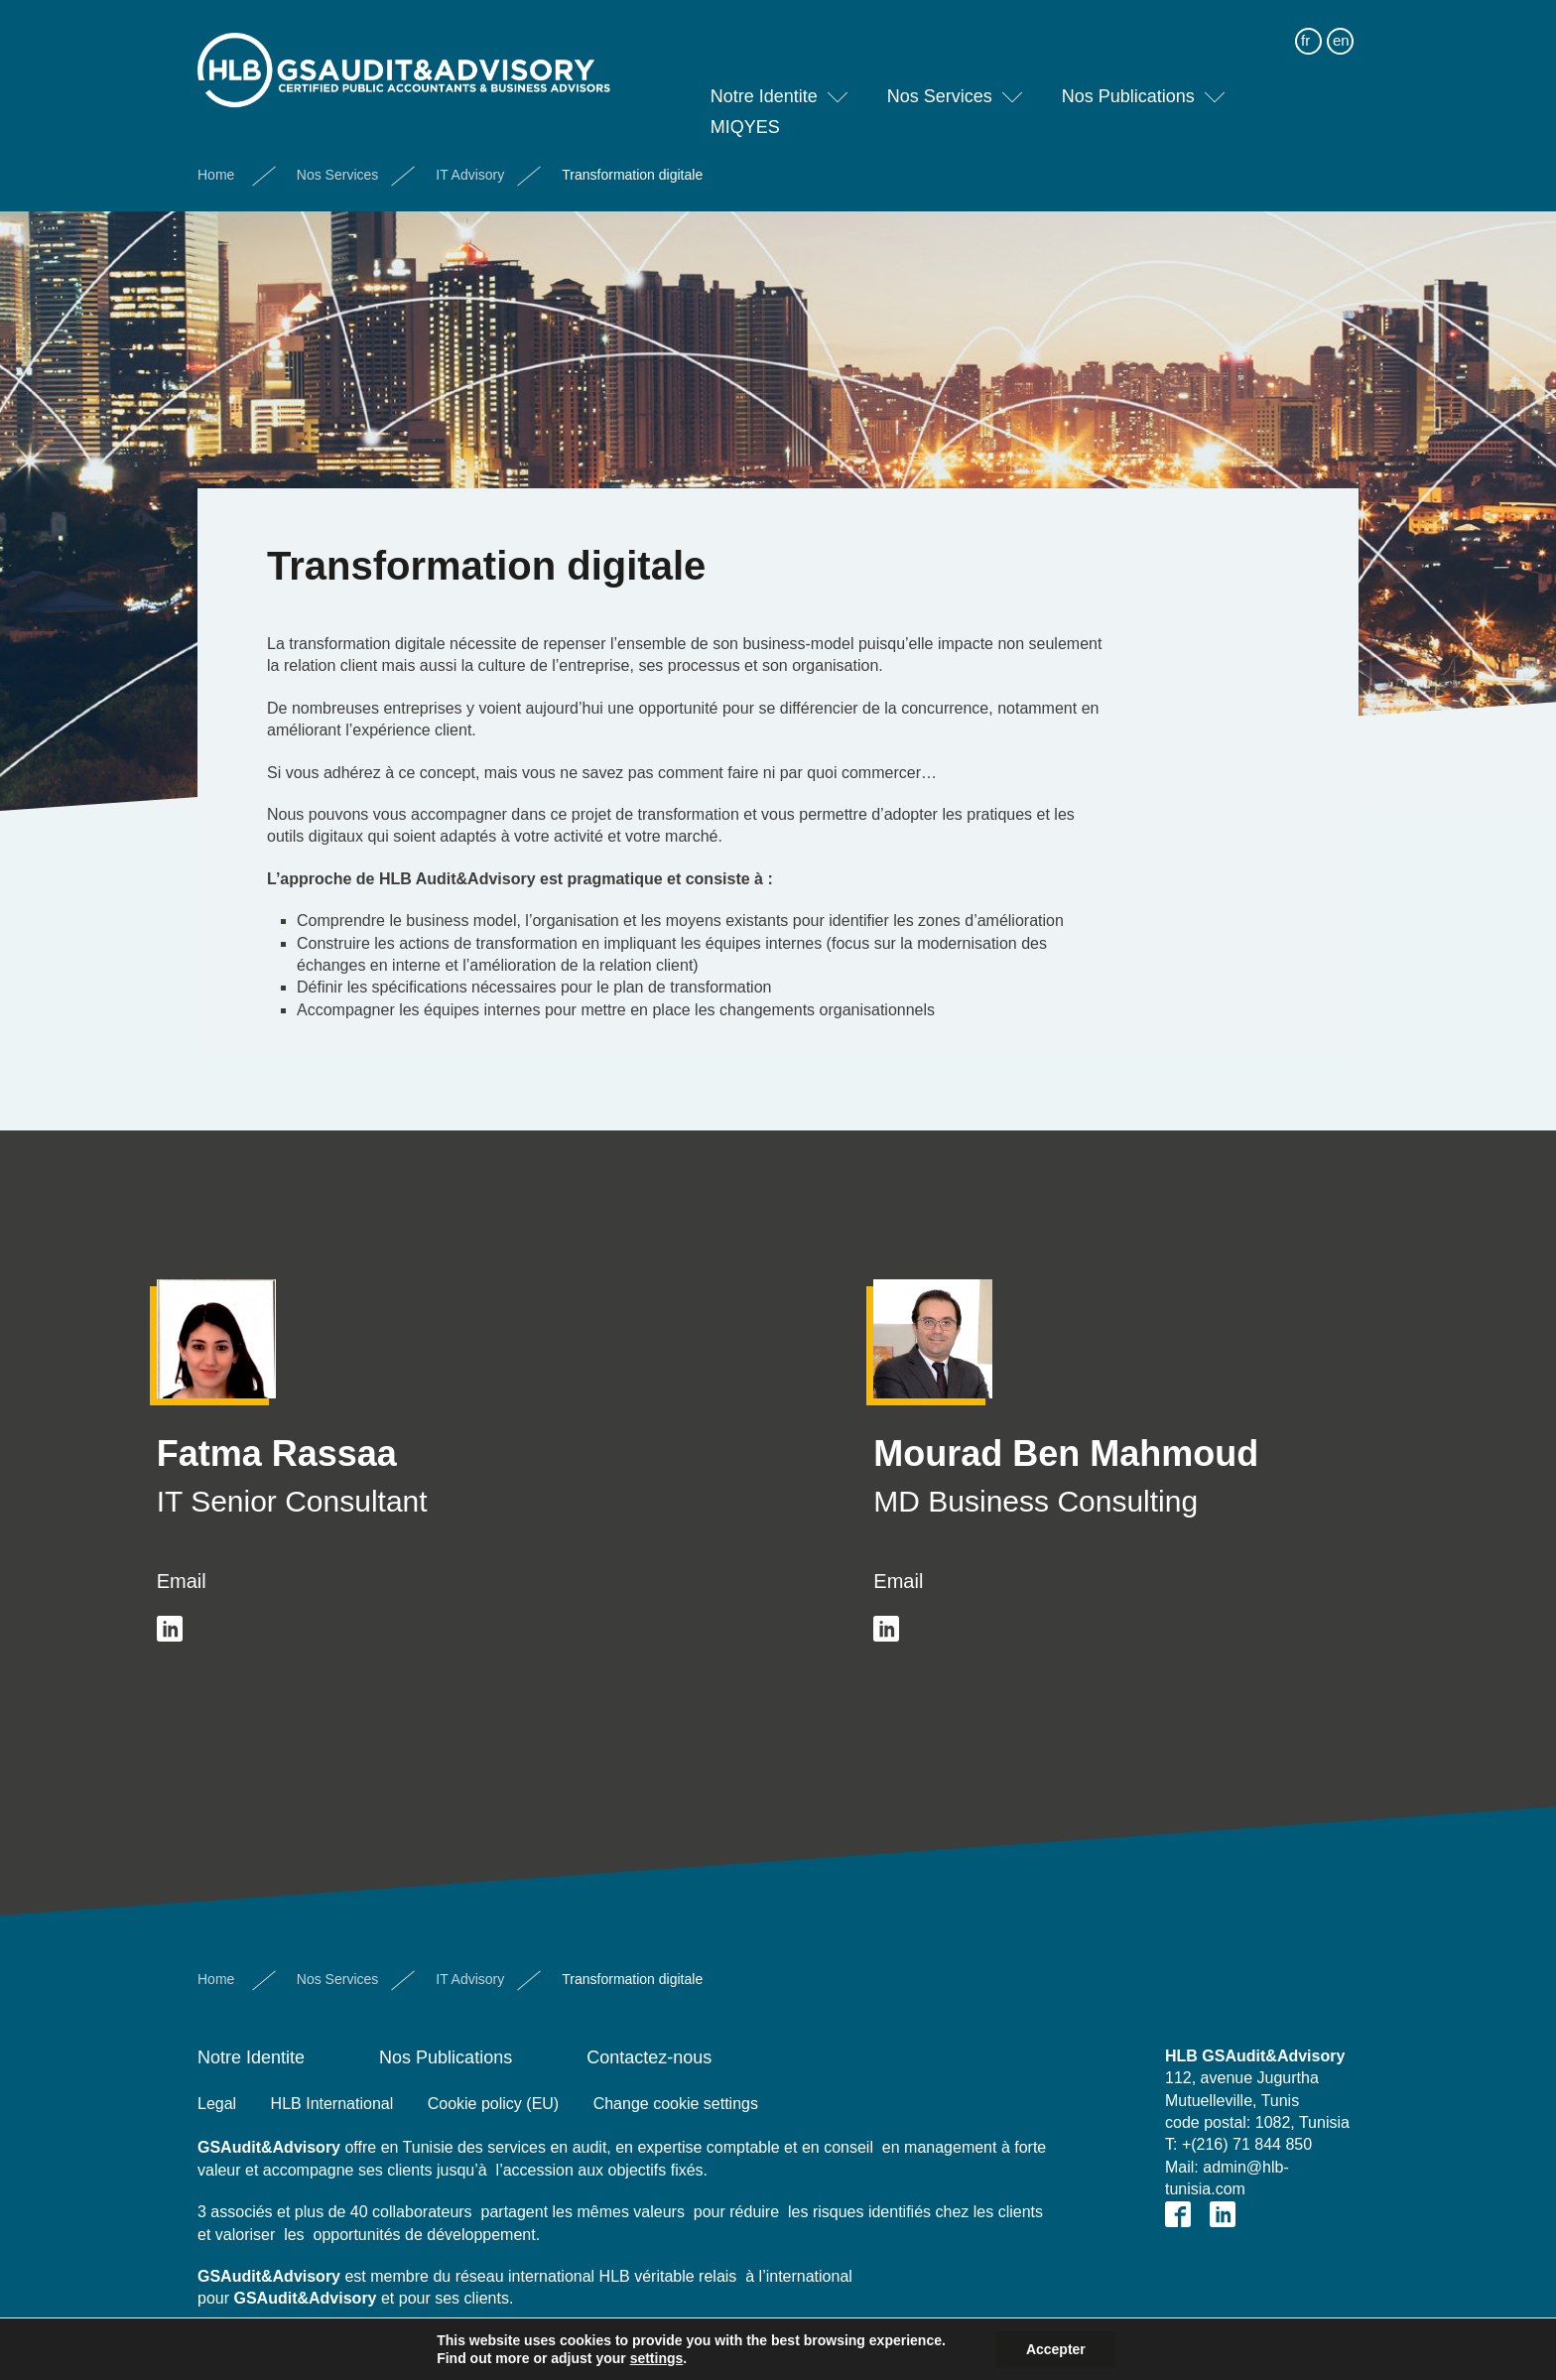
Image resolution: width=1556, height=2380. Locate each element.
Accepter (1056, 2349)
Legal (216, 2103)
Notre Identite (764, 83)
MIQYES (745, 114)
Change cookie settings (675, 2103)
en (1341, 27)
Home (215, 162)
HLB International (332, 2103)
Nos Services (939, 83)
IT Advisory (470, 162)
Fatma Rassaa (277, 1453)
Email (181, 1581)
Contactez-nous (649, 2057)
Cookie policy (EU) (493, 2103)
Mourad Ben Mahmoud (1065, 1453)
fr (1305, 27)
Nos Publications (1128, 83)
